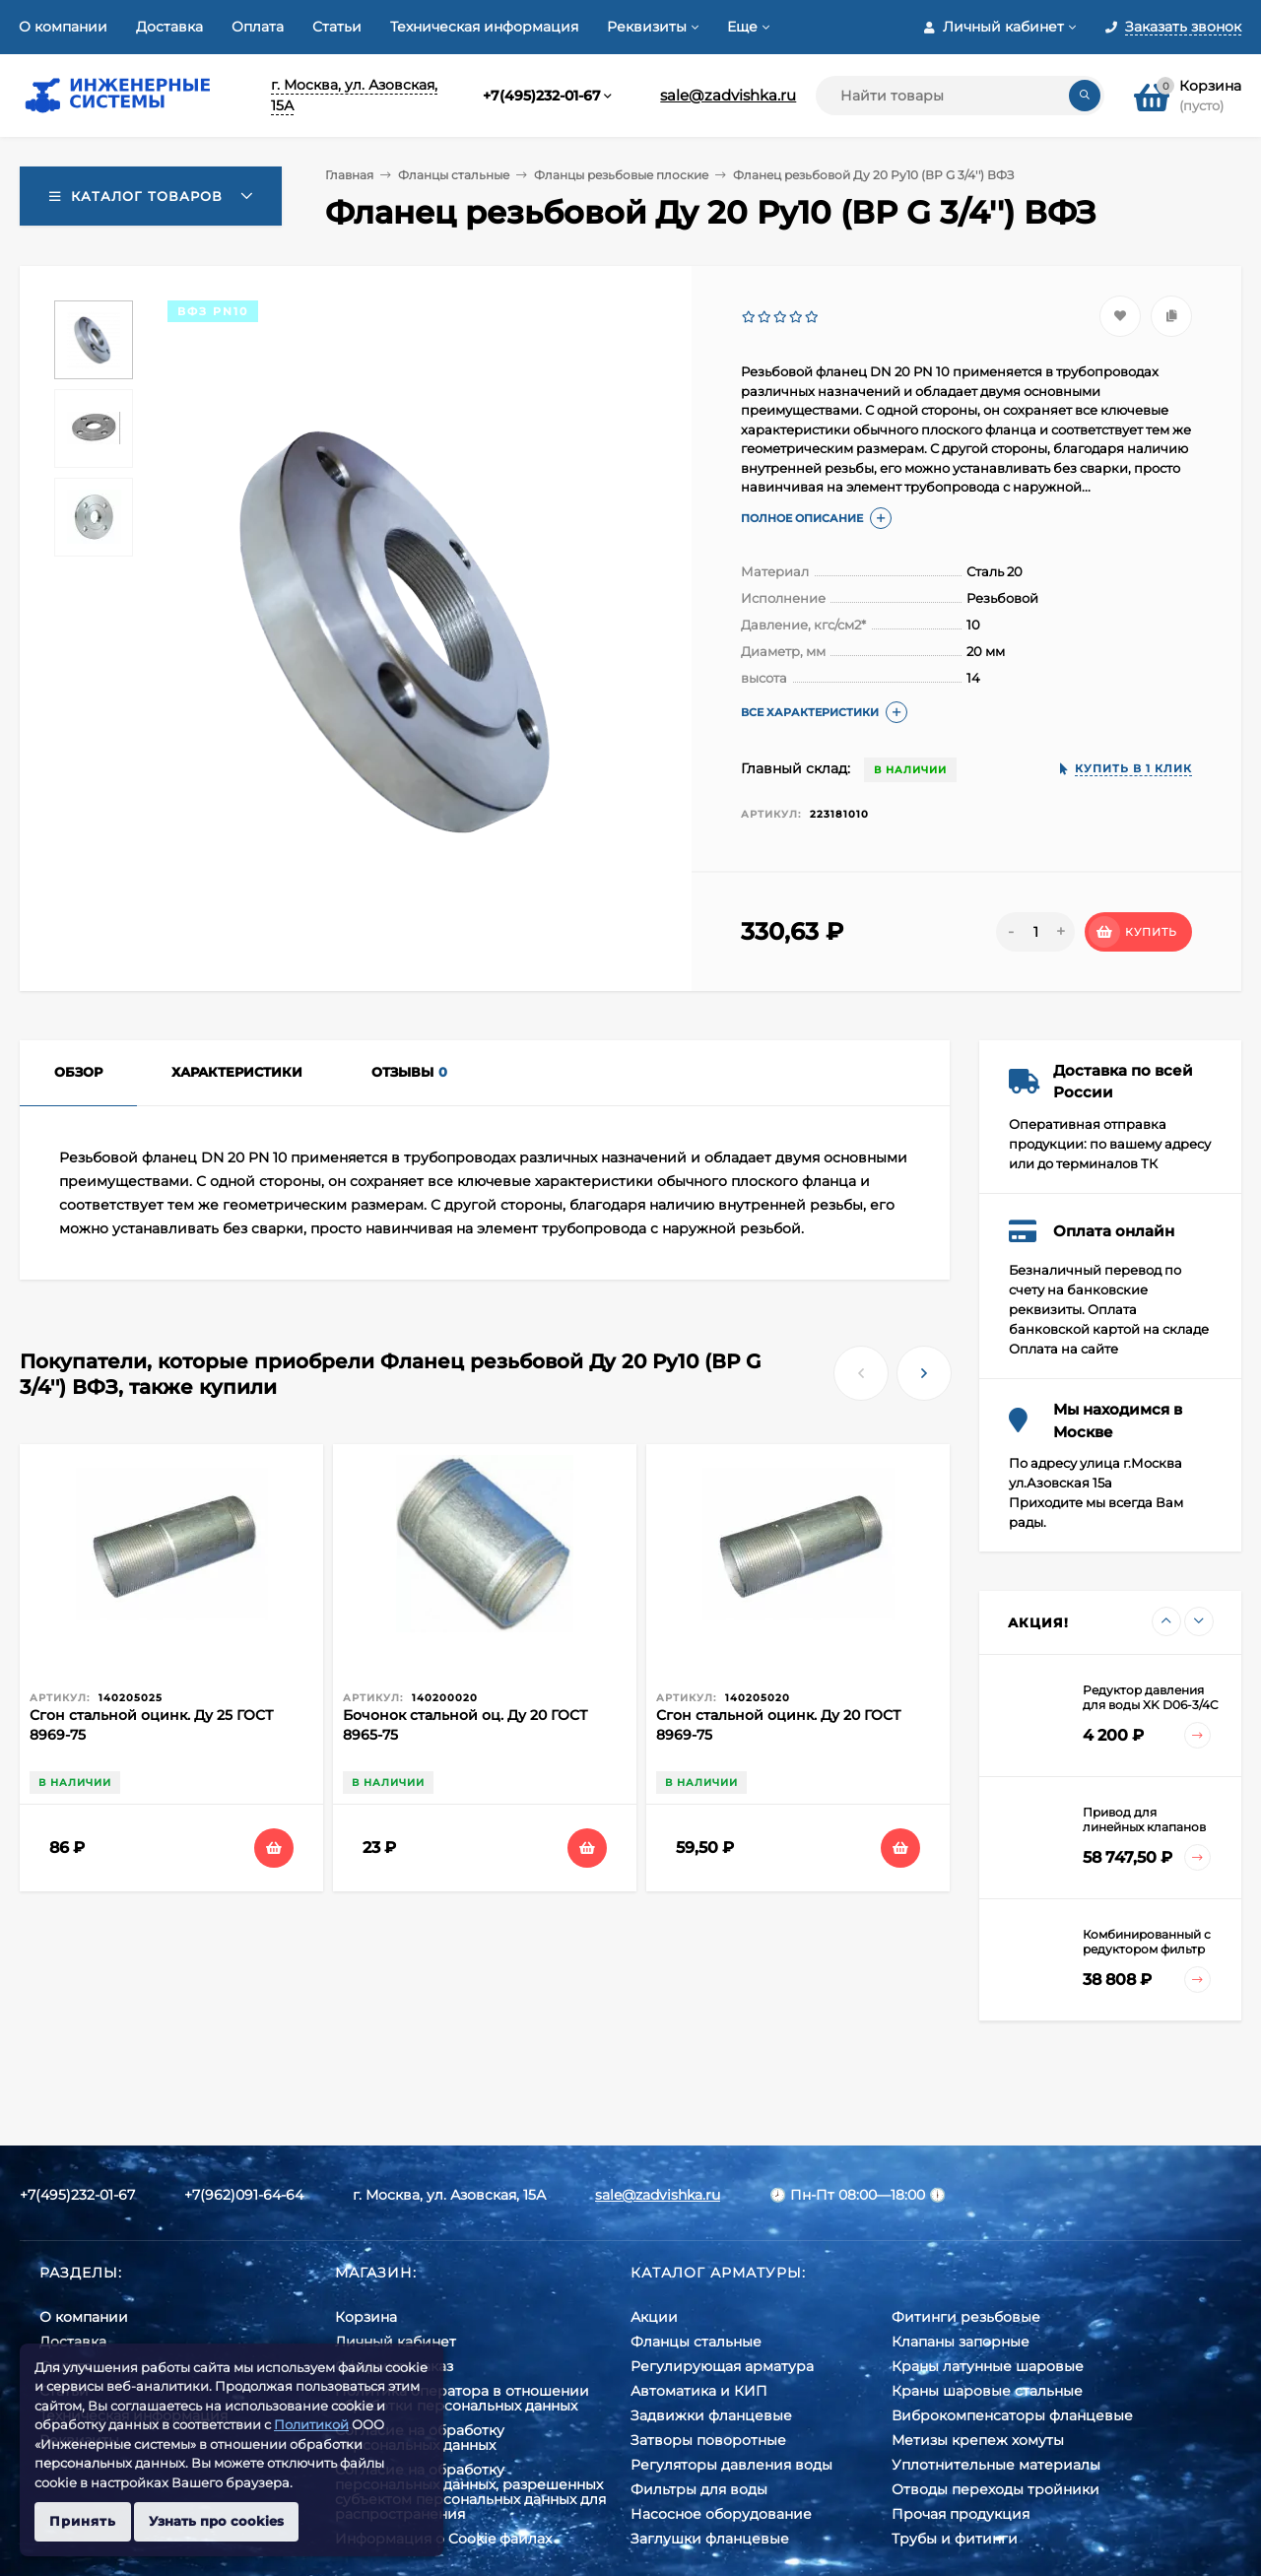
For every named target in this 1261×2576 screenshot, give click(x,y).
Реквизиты (647, 26)
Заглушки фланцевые (709, 2538)
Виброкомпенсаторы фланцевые (1012, 2415)
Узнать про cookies (216, 2521)
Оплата (258, 26)
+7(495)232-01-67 (542, 95)
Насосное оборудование (721, 2514)
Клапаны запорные (960, 2341)
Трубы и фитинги (955, 2538)
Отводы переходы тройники (995, 2489)
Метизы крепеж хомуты (978, 2440)
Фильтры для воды (698, 2489)
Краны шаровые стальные (987, 2391)
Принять (82, 2521)
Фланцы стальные (453, 174)
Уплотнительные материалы (996, 2465)
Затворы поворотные (708, 2440)
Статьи (337, 26)
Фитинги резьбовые (966, 2317)
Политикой (311, 2424)
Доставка (169, 26)
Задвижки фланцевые (711, 2415)
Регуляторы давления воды (731, 2465)
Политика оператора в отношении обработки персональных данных (462, 2398)
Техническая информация (484, 26)
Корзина (366, 2317)
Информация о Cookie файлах (443, 2538)
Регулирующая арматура (722, 2366)
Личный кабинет (395, 2341)
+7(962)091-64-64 (243, 2195)
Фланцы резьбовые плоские (621, 174)
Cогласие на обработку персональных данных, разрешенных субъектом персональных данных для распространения (470, 2492)
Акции (654, 2317)
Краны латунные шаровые (988, 2366)
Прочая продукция (960, 2514)
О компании (63, 26)
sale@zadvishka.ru (728, 95)
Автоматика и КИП (698, 2391)
